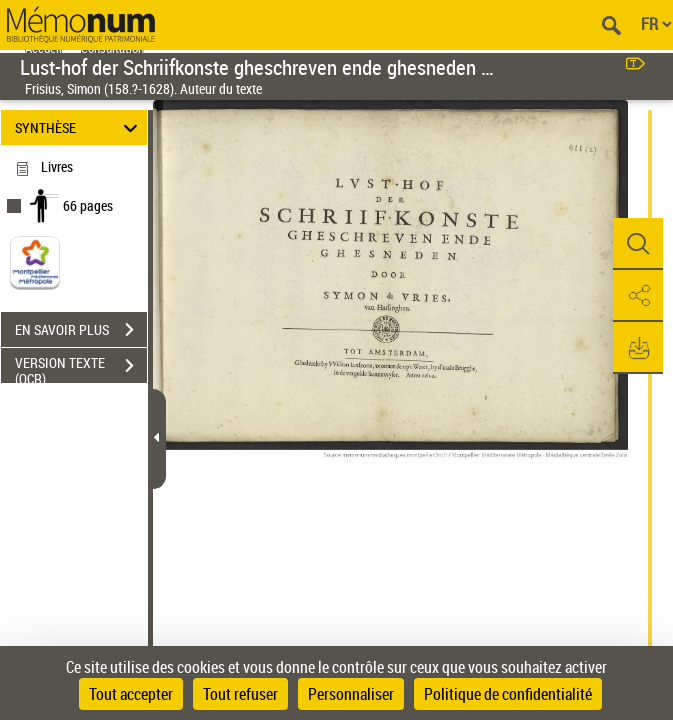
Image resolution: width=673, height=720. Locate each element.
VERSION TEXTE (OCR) (81, 368)
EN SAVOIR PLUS (81, 330)
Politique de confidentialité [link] (508, 694)
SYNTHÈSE (79, 127)
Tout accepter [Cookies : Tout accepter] (131, 694)
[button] (638, 244)
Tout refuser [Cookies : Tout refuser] (240, 694)
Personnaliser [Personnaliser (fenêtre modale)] (351, 694)
